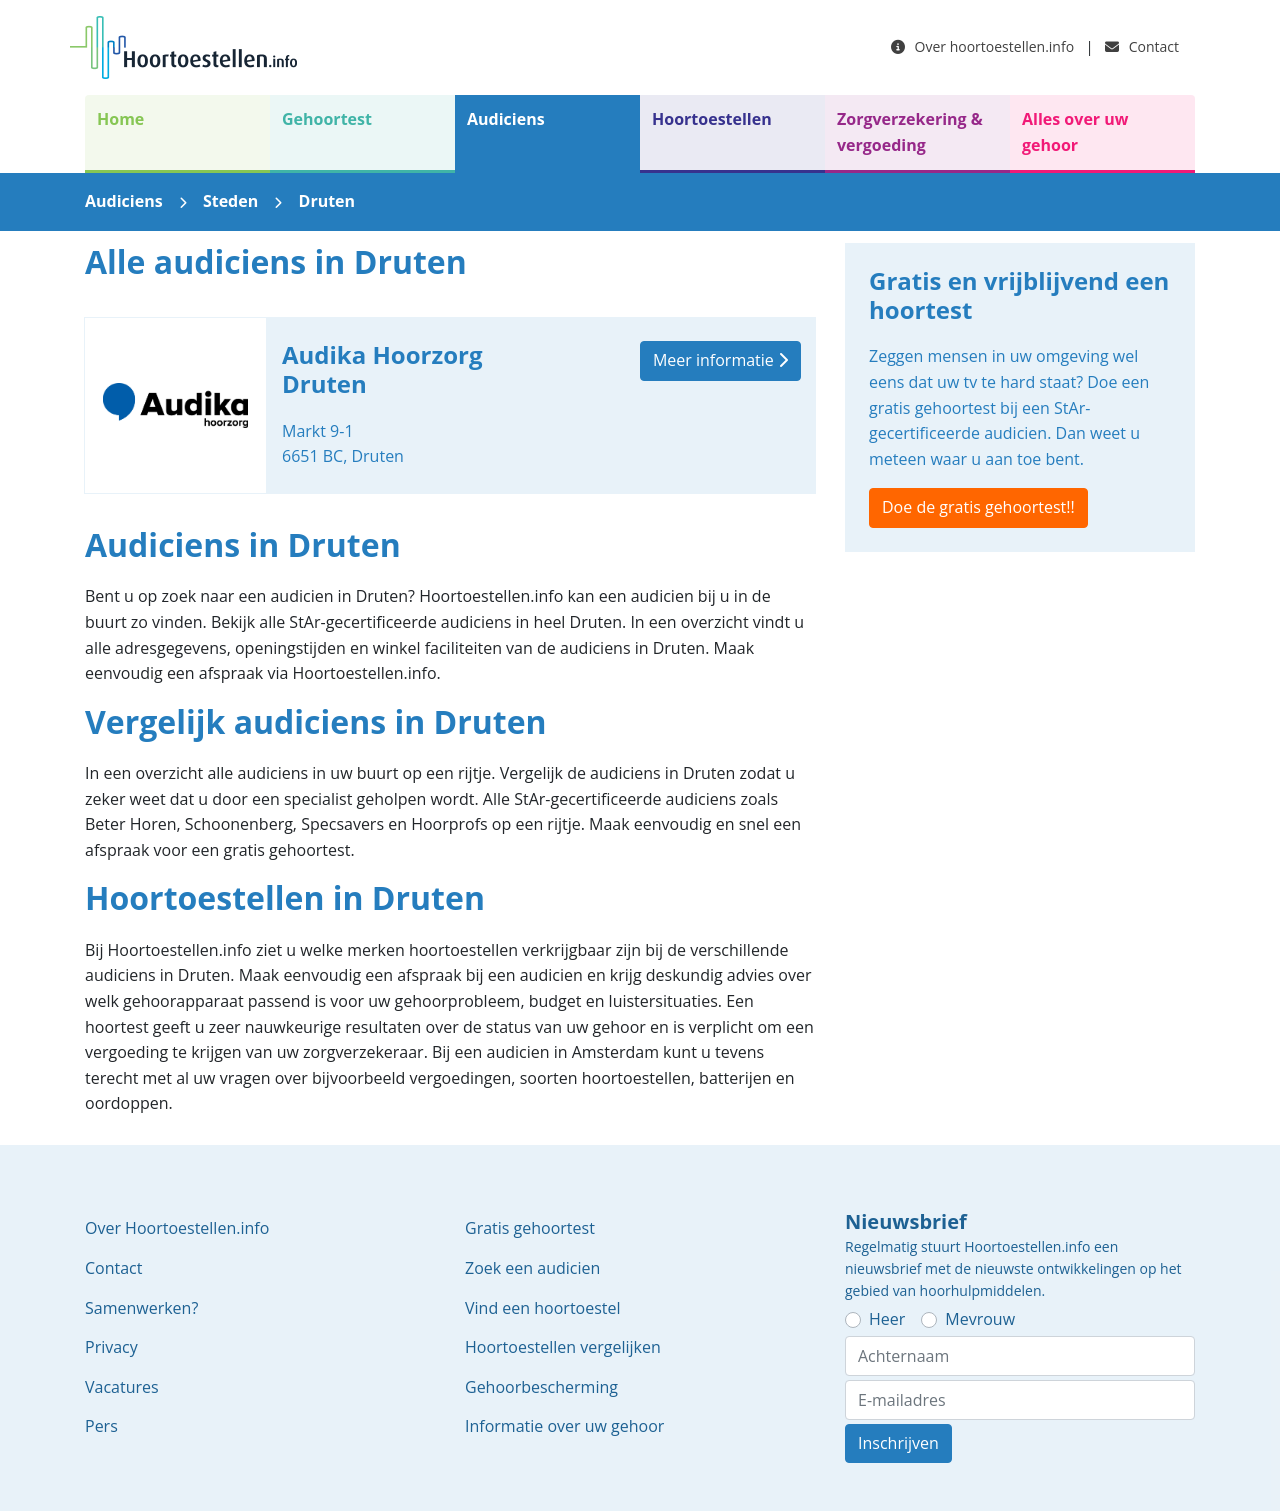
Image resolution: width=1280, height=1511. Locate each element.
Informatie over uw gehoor (564, 1426)
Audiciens (506, 119)
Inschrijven (898, 1443)
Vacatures (122, 1387)
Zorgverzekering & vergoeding (910, 132)
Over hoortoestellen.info (982, 46)
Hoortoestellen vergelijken (563, 1347)
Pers (101, 1426)
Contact (1142, 46)
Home (120, 119)
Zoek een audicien (532, 1268)
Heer (887, 1319)
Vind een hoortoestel (543, 1308)
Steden (230, 201)
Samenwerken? (141, 1308)
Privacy (111, 1347)
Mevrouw (980, 1319)
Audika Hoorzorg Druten (450, 405)
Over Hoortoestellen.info (177, 1228)
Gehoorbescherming (541, 1387)
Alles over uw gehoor (1075, 132)
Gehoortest (327, 119)
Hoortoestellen (712, 119)
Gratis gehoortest (530, 1228)
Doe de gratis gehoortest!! (978, 507)
